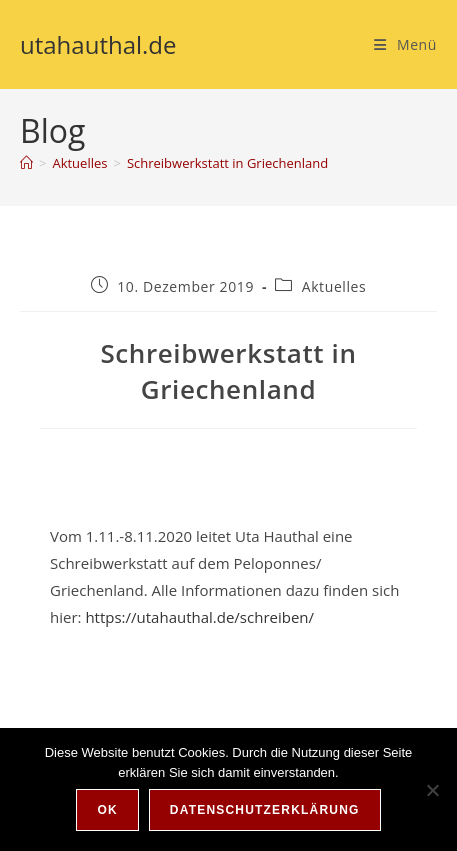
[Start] (26, 163)
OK (107, 810)
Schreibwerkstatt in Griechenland (227, 163)
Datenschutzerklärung (265, 810)
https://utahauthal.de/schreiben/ (199, 617)
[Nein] (432, 790)
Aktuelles (334, 286)
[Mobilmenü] (405, 44)
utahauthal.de (98, 44)
